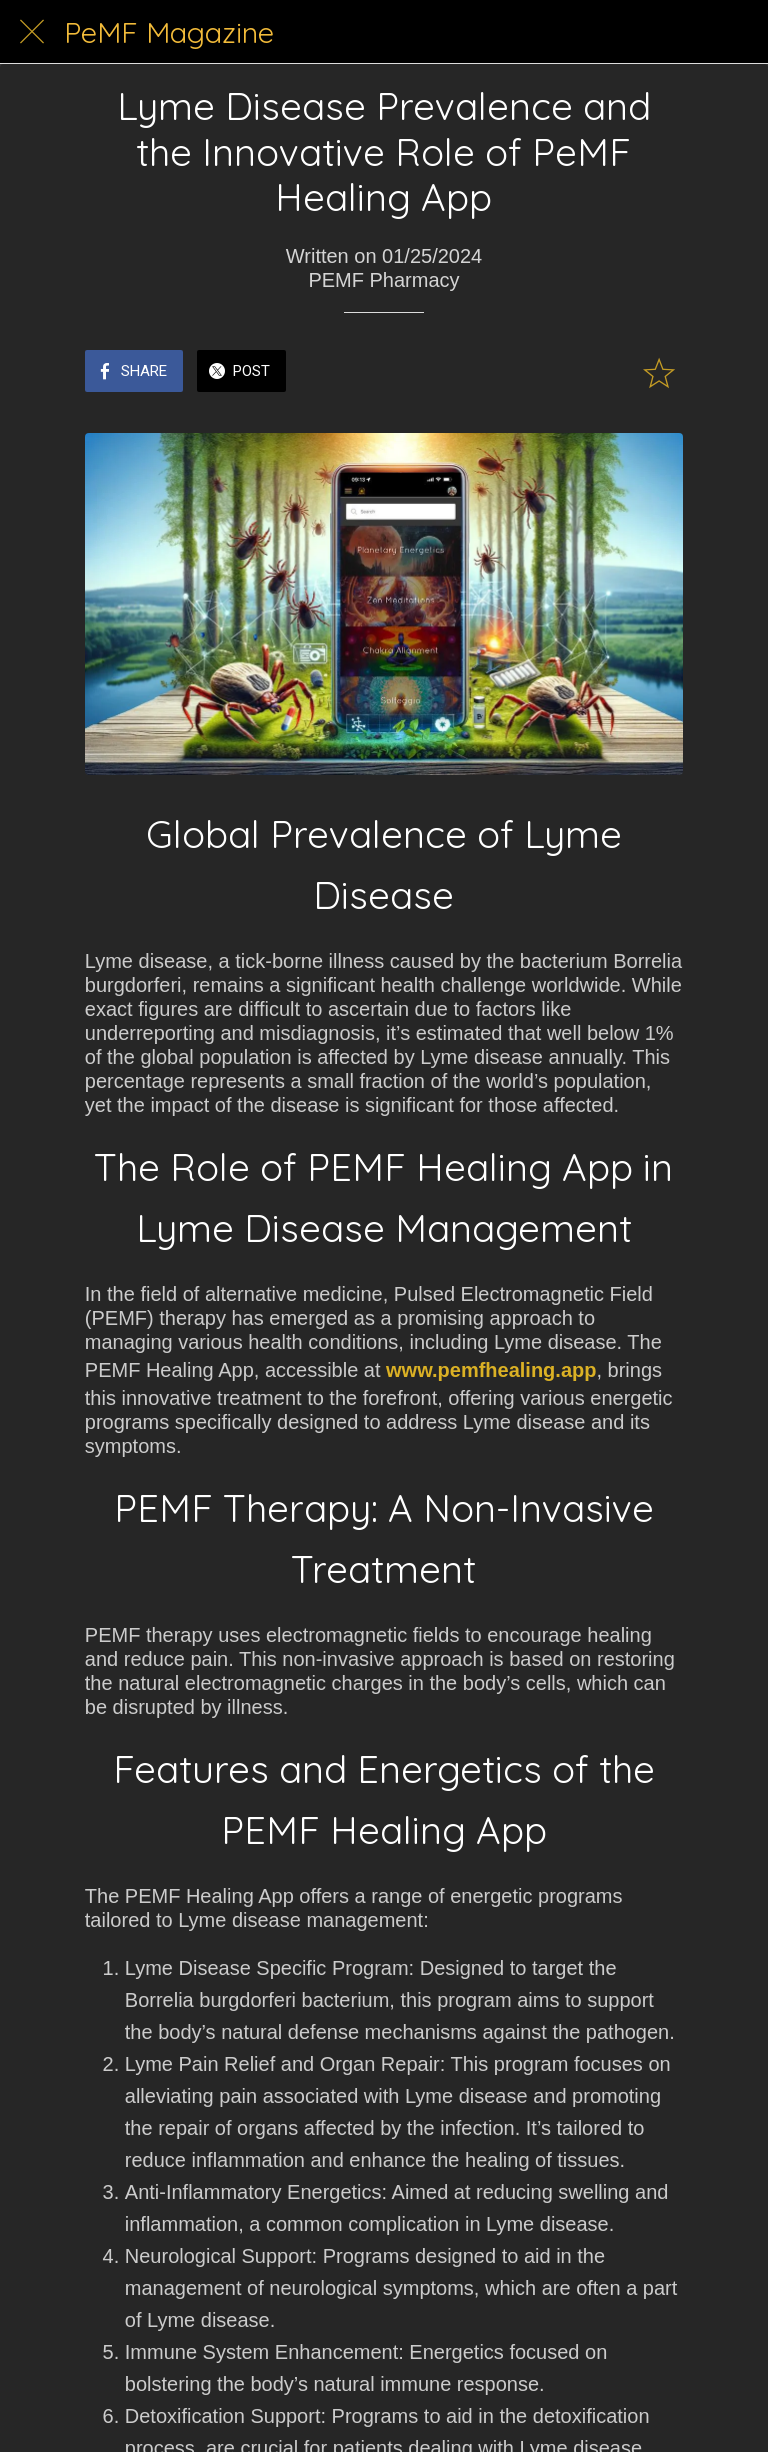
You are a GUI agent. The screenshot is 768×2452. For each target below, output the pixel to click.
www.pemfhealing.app (491, 1370)
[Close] (32, 32)
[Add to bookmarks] (659, 373)
